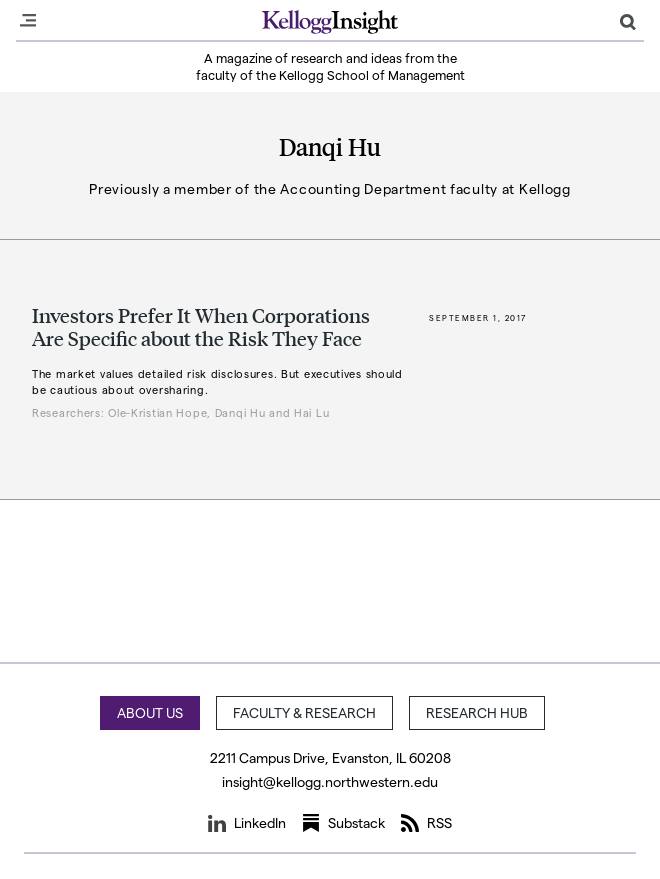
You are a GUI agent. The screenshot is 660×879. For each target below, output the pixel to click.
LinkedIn (247, 823)
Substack (343, 823)
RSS (426, 823)
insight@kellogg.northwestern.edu (330, 781)
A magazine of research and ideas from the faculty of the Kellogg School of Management (330, 66)
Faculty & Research (304, 712)
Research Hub (477, 712)
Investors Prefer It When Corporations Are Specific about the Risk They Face (201, 326)
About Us (150, 712)
